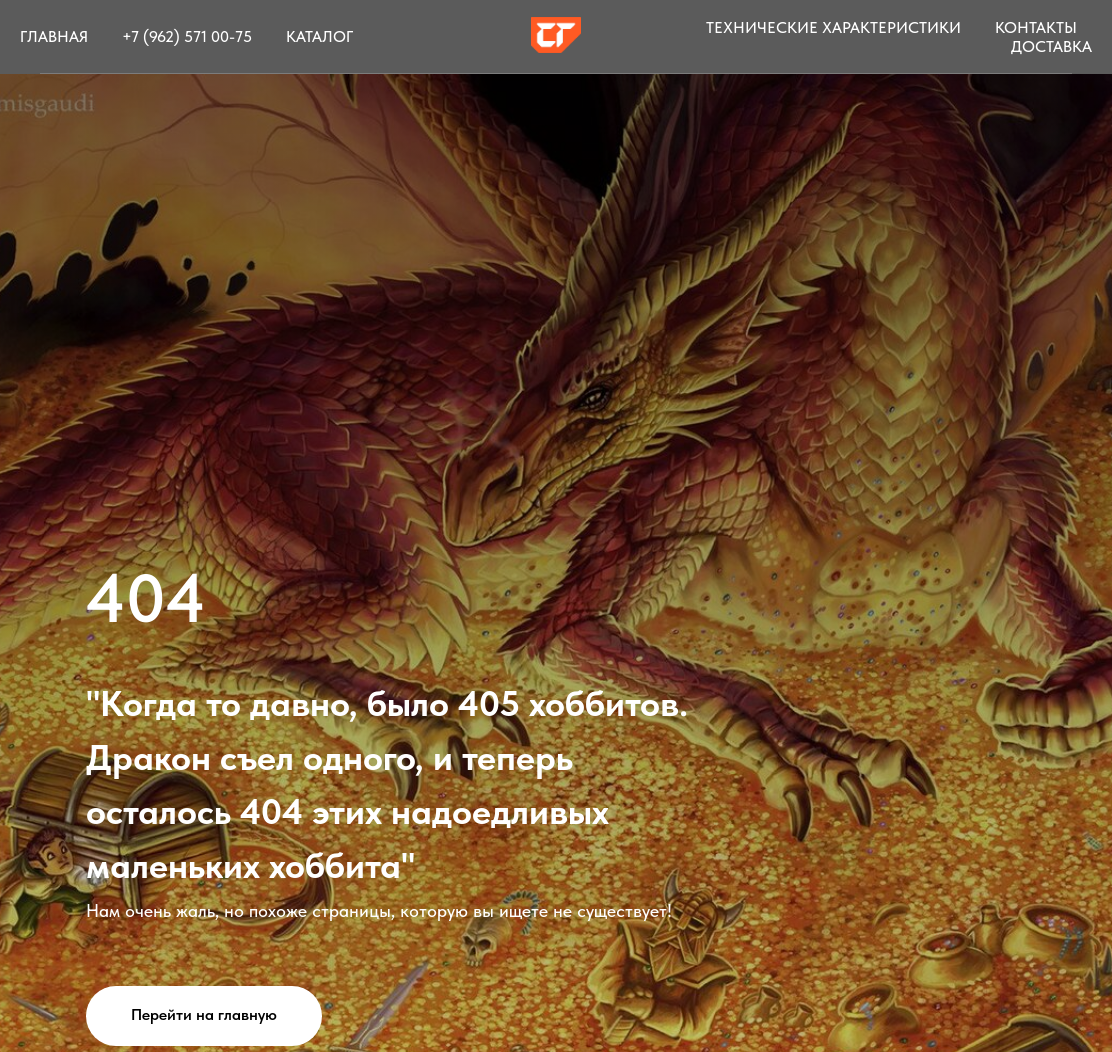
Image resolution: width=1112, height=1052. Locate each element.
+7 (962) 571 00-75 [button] (187, 36)
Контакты (1036, 27)
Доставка (1051, 46)
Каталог (319, 36)
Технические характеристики (833, 27)
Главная (54, 36)
